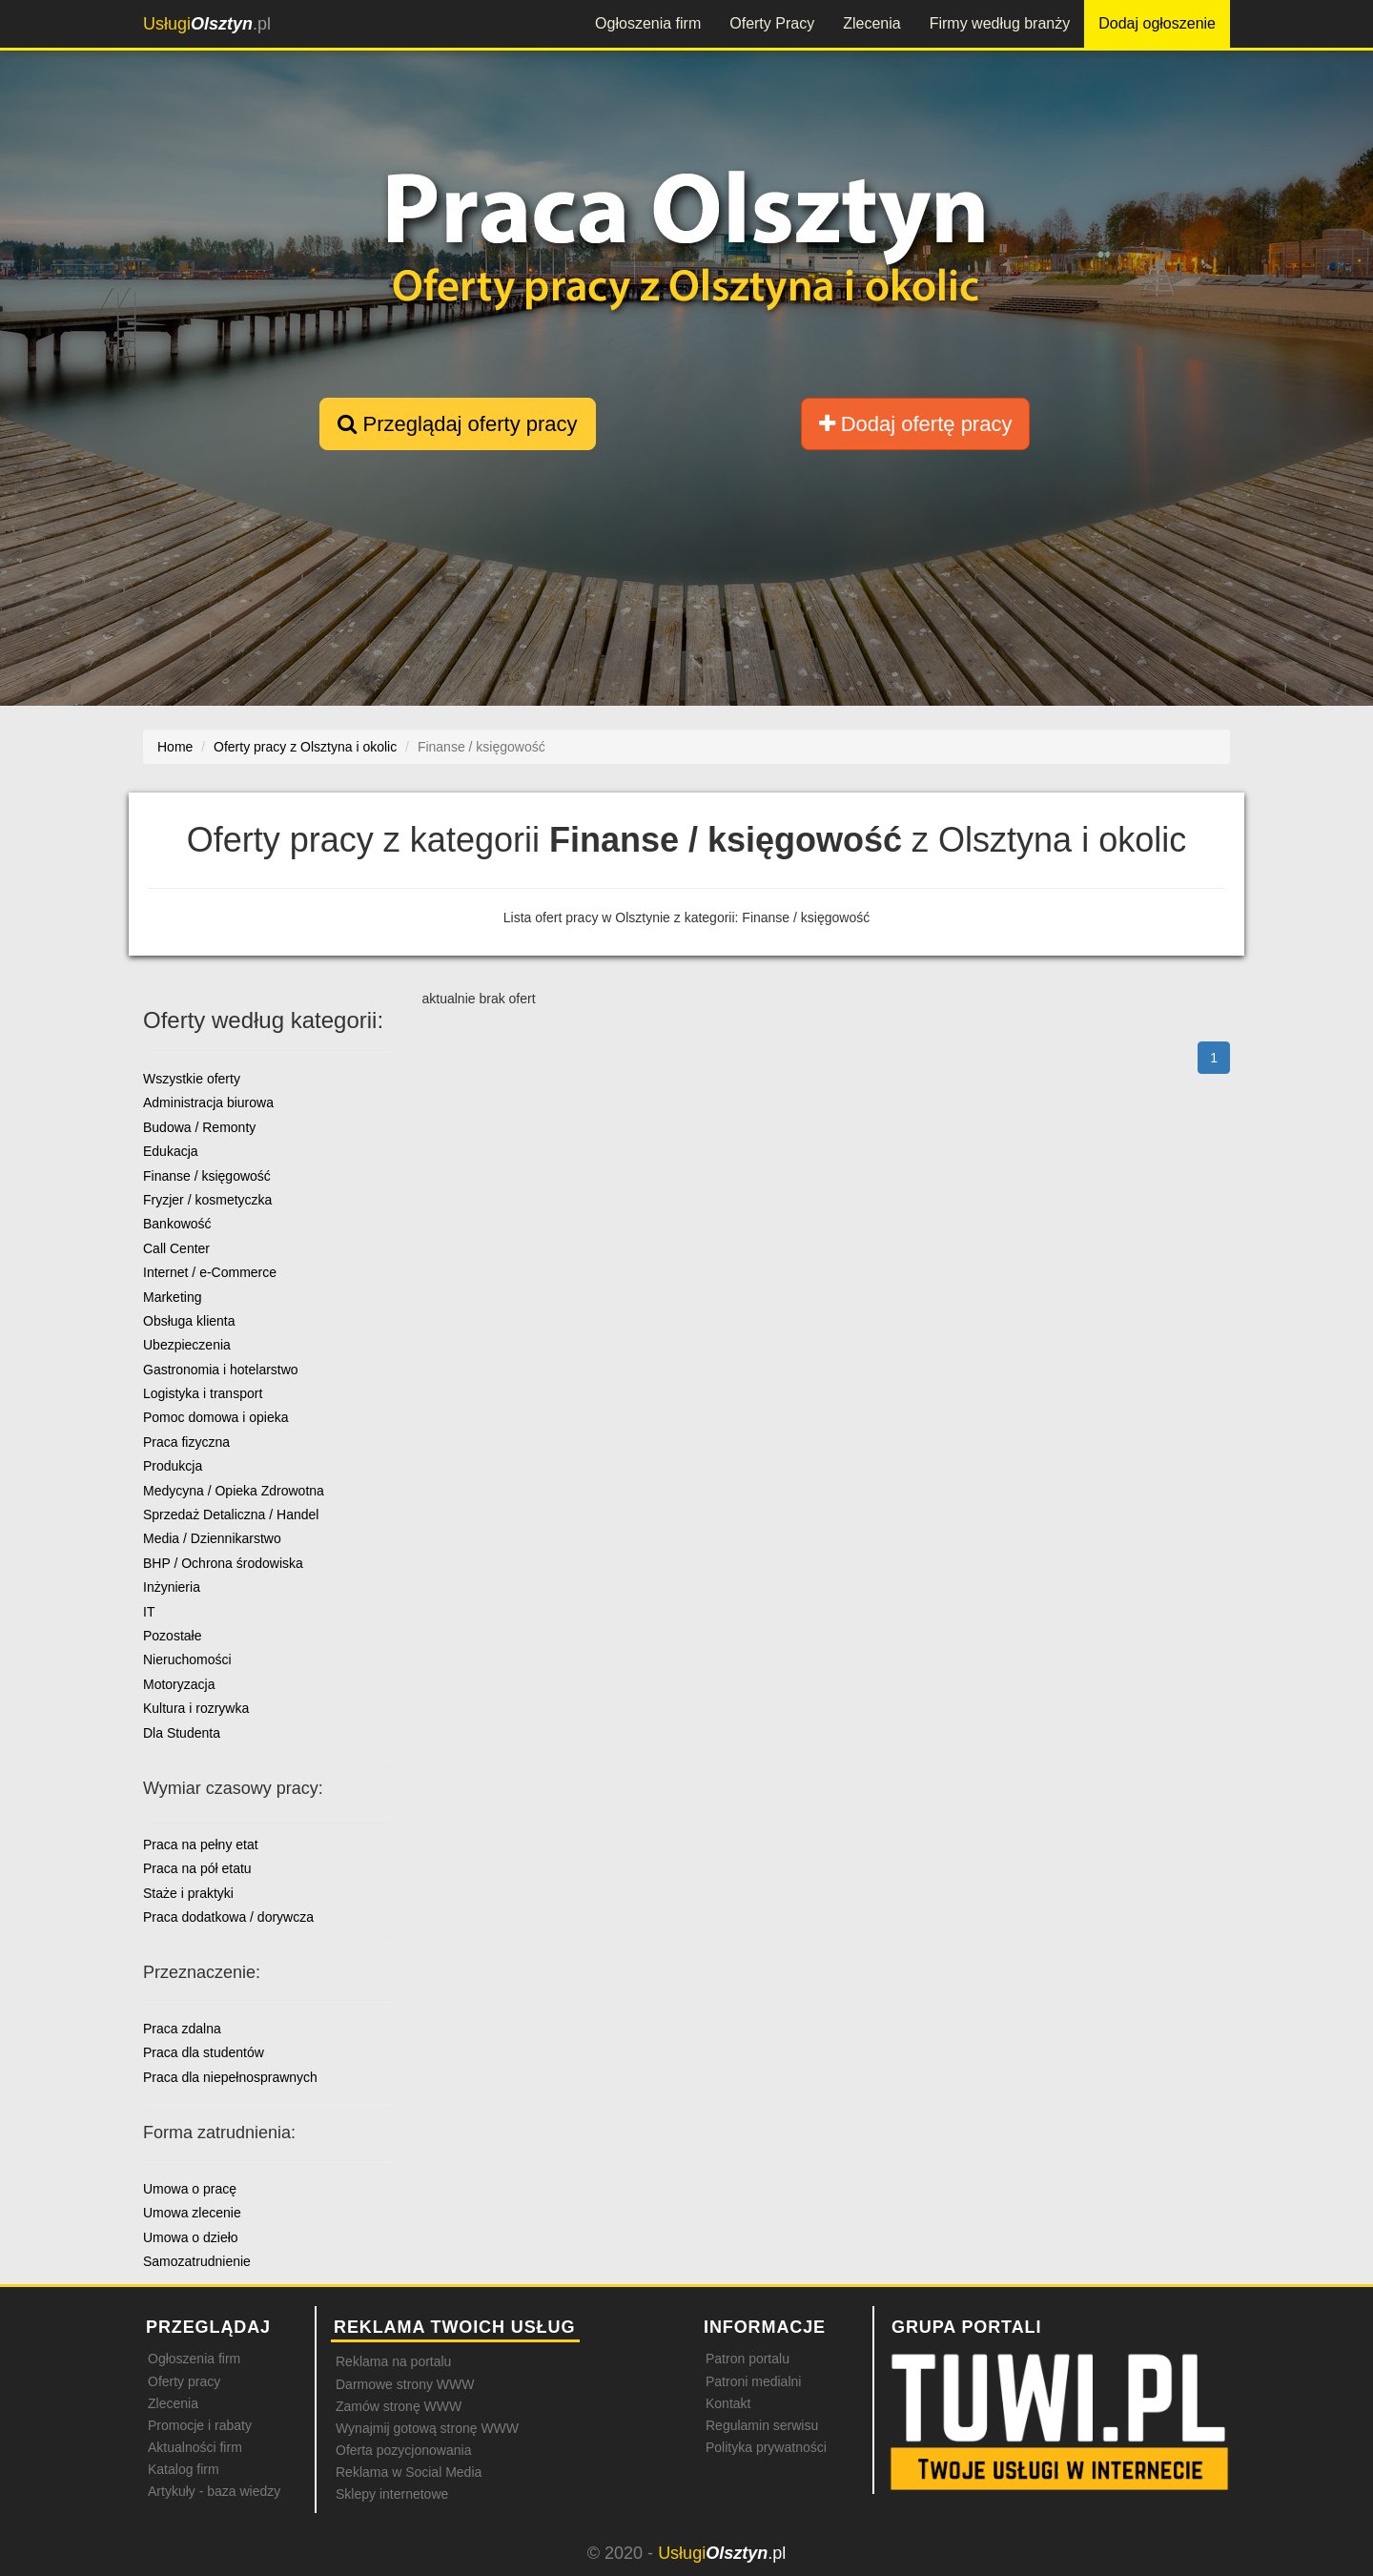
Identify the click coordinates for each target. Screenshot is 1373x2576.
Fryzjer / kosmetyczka (207, 1199)
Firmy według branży (1000, 23)
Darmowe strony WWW (405, 2384)
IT (148, 1611)
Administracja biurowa (208, 1102)
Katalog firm (183, 2469)
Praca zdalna (182, 2028)
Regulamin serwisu (762, 2425)
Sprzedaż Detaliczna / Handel (230, 1514)
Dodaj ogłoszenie (1157, 23)
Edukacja (170, 1151)
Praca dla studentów (203, 2052)
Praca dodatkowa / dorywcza (228, 1917)
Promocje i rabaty (200, 2425)
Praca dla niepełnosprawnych (230, 2077)
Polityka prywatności (766, 2447)
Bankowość (177, 1223)
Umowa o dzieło (190, 2237)
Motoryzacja (179, 1684)
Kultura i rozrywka (196, 1708)
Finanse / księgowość (207, 1176)
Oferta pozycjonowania (403, 2450)
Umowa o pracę (189, 2188)
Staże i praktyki (188, 1893)
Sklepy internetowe (392, 2494)
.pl (207, 23)
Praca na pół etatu (197, 1868)
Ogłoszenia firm (648, 23)
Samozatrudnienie (197, 2261)
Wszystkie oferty (191, 1078)
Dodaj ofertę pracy (916, 424)
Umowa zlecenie (192, 2212)
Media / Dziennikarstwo (212, 1538)
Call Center (176, 1248)
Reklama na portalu (393, 2361)
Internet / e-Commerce (210, 1272)
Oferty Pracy (771, 23)
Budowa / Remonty (199, 1127)
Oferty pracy (184, 2381)
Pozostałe (172, 1635)
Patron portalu (747, 2358)
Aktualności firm (195, 2447)
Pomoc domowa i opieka (216, 1417)
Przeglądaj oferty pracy (457, 424)
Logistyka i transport (202, 1393)
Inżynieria (171, 1587)
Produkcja (172, 1465)
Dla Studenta (181, 1733)
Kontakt (728, 2403)
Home (175, 746)
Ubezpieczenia (187, 1344)
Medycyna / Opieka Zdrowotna (233, 1490)
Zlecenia (871, 23)
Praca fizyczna (186, 1442)
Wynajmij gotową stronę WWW (427, 2428)
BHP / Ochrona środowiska (223, 1563)
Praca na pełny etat (200, 1844)
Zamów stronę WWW (398, 2406)
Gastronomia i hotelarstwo (220, 1369)
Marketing (172, 1297)
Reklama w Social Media (409, 2472)
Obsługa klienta (189, 1321)
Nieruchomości (187, 1659)
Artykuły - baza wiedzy (214, 2491)
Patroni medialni (753, 2381)
